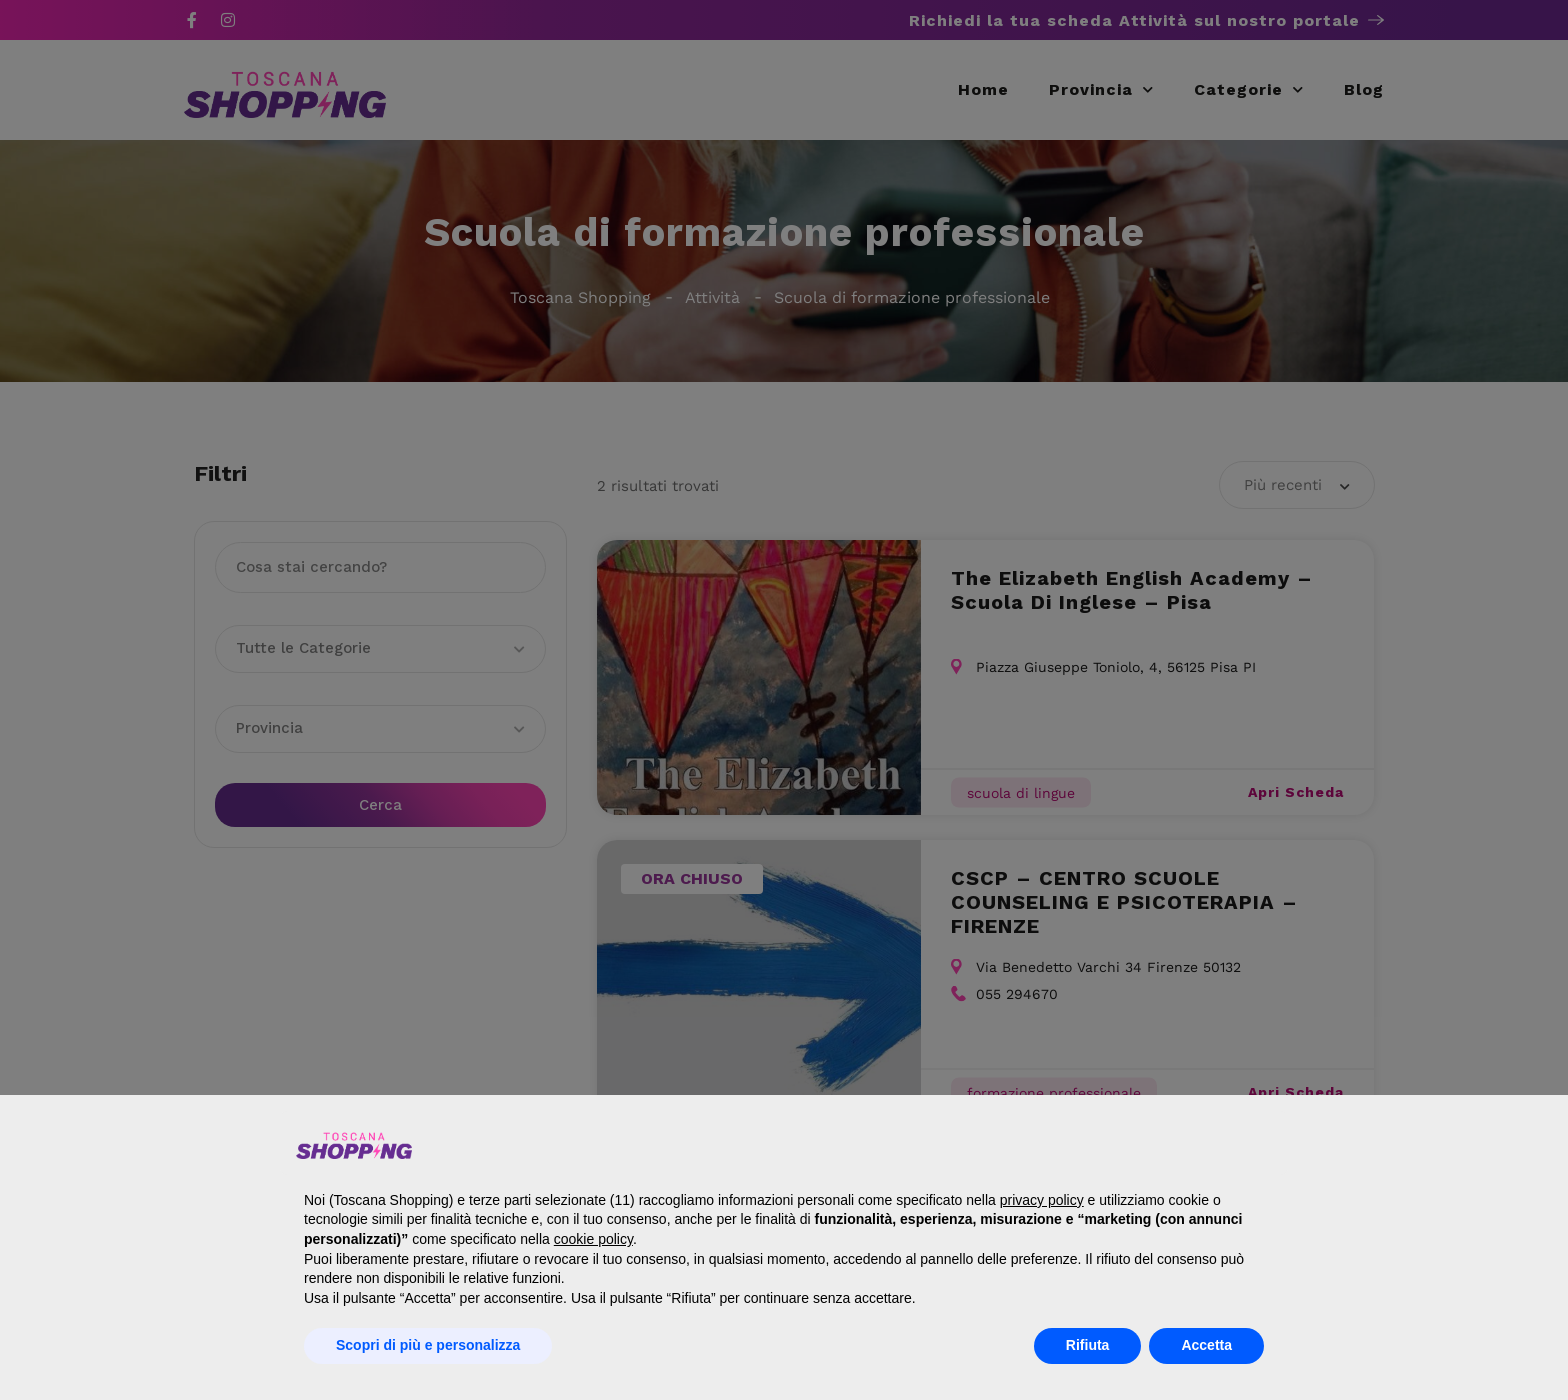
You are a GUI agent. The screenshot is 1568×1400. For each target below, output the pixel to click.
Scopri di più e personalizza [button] (428, 1345)
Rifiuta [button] (1088, 1345)
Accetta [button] (1206, 1345)
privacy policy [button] (1042, 1200)
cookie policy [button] (593, 1239)
